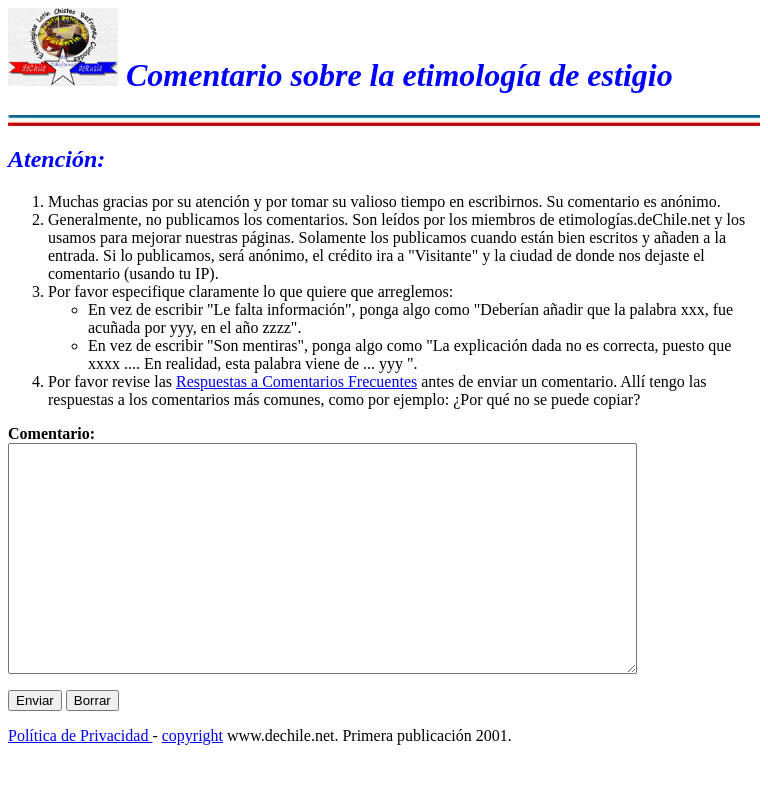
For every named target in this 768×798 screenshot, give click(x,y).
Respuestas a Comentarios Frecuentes (296, 381)
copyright (192, 780)
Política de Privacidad (80, 780)
